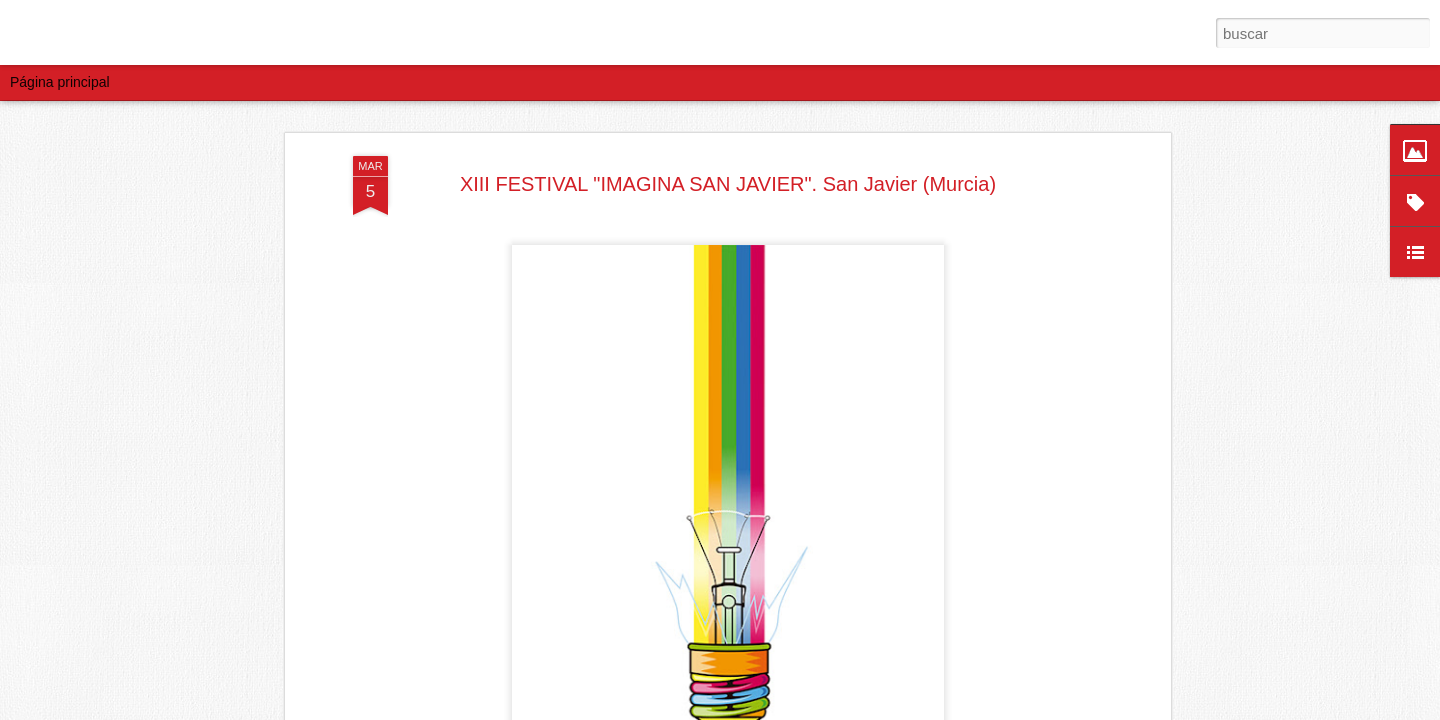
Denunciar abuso (906, 709)
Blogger (840, 709)
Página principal (60, 82)
